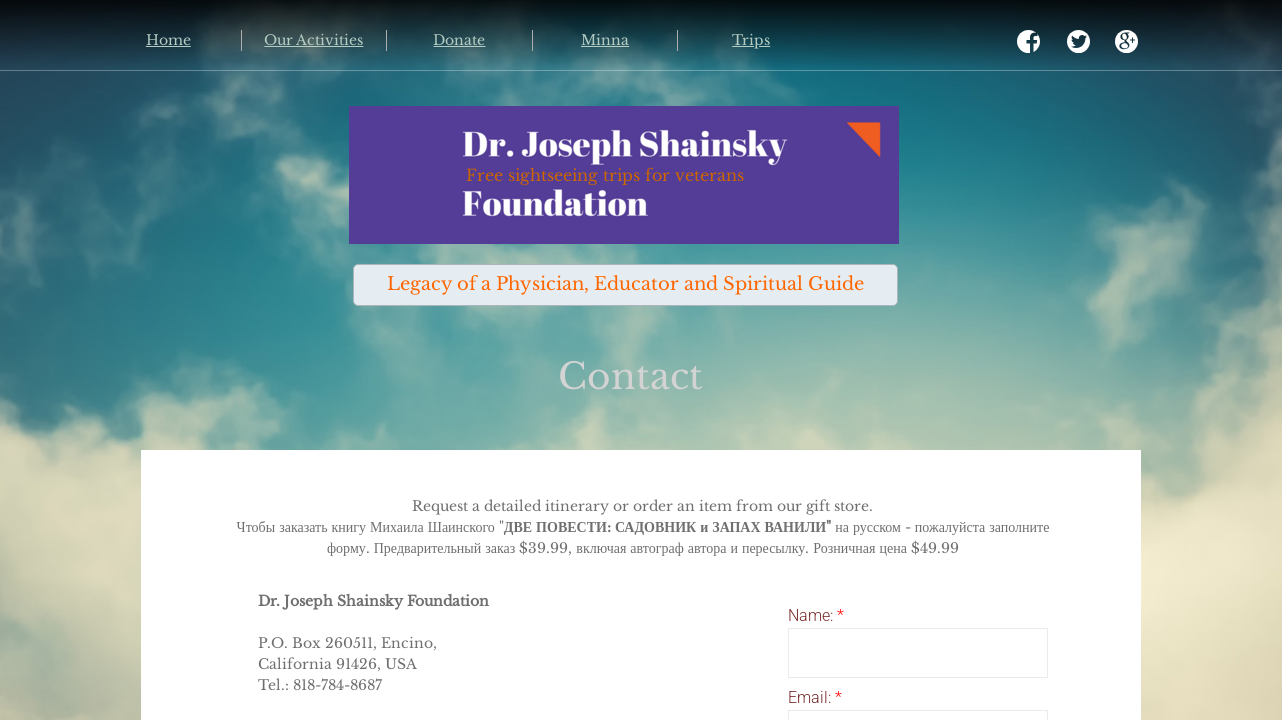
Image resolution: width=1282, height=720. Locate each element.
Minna (605, 40)
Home (168, 40)
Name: (816, 615)
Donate (459, 40)
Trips (751, 40)
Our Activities (313, 40)
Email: (815, 697)
